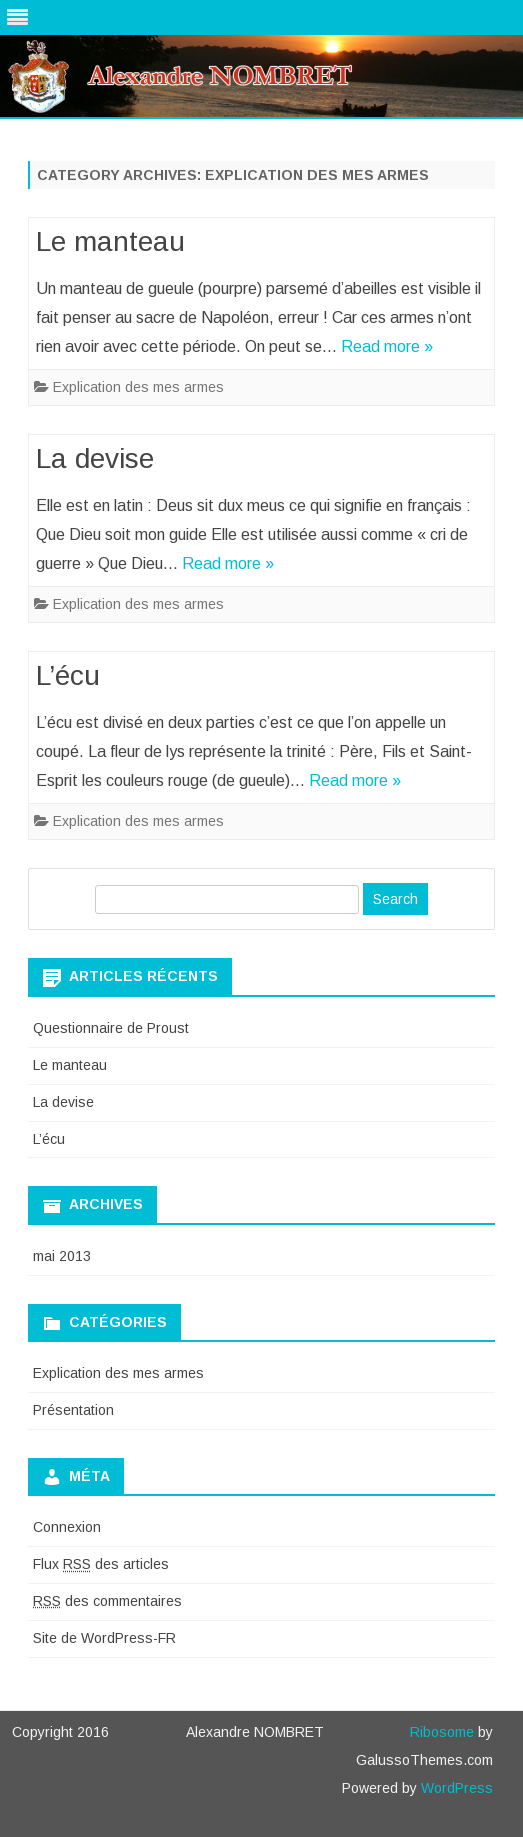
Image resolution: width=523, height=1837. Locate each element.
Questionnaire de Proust (111, 1028)
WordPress (455, 1788)
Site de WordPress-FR (104, 1638)
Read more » (387, 346)
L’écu (68, 675)
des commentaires (107, 1601)
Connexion (67, 1527)
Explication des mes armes (138, 387)
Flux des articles (101, 1564)
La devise (95, 458)
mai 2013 (62, 1256)
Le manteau (110, 241)
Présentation (73, 1410)
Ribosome (442, 1732)
